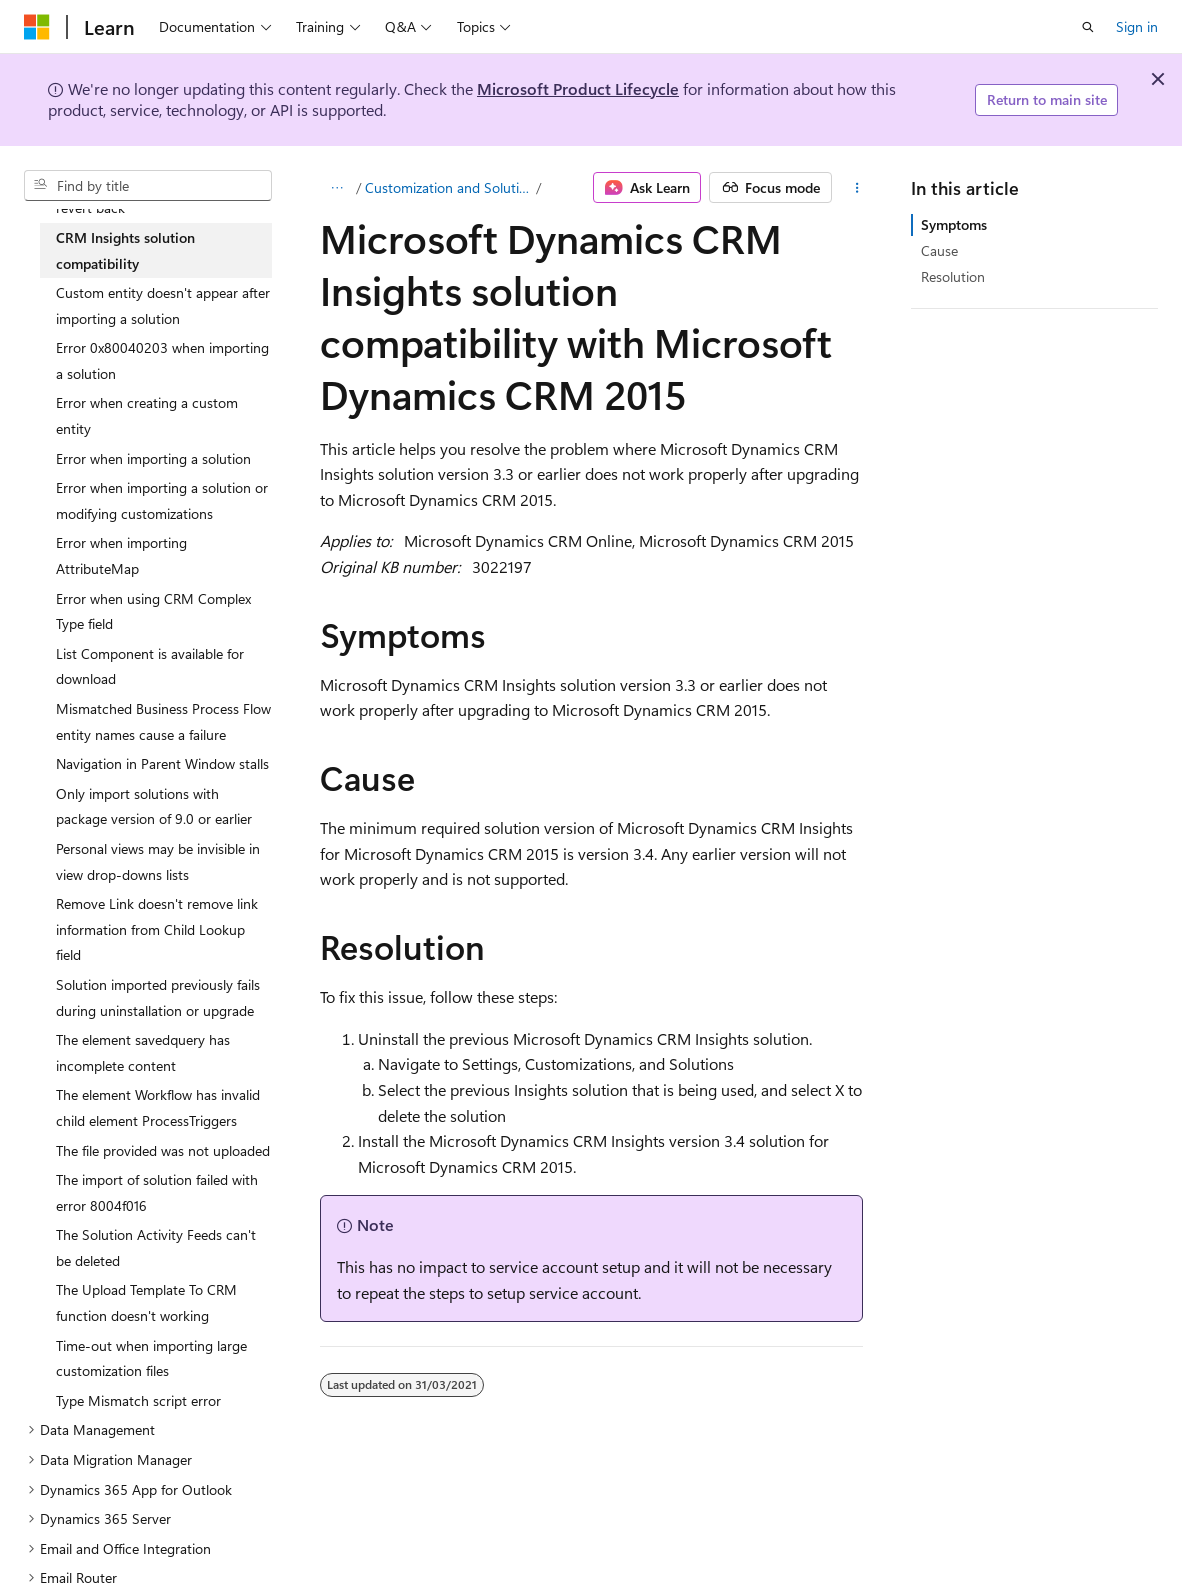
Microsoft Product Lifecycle (578, 88)
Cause (939, 250)
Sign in (1137, 26)
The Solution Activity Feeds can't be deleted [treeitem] (156, 1247)
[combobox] (148, 186)
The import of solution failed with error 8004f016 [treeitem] (157, 1192)
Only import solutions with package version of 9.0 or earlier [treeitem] (154, 806)
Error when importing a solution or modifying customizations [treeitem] (162, 500)
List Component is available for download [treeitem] (150, 666)
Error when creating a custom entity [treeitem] (147, 415)
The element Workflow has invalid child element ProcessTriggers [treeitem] (158, 1107)
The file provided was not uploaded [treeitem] (163, 1150)
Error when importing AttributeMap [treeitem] (121, 555)
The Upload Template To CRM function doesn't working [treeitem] (146, 1302)
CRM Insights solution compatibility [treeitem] (125, 250)
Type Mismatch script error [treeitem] (138, 1400)
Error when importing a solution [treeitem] (153, 458)
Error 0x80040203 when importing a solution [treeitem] (162, 360)
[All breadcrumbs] (337, 188)
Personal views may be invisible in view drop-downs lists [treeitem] (158, 861)
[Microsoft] (37, 27)
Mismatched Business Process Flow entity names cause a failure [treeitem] (163, 721)
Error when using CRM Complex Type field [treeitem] (153, 611)
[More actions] (857, 188)
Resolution (953, 276)
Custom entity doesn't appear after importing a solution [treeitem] (163, 305)
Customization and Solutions (448, 187)
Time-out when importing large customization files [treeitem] (151, 1358)
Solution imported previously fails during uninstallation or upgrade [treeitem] (158, 997)
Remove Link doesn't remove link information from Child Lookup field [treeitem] (157, 929)
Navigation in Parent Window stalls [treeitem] (162, 763)
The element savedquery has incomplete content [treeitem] (143, 1052)
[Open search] (1088, 27)
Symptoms (954, 224)
